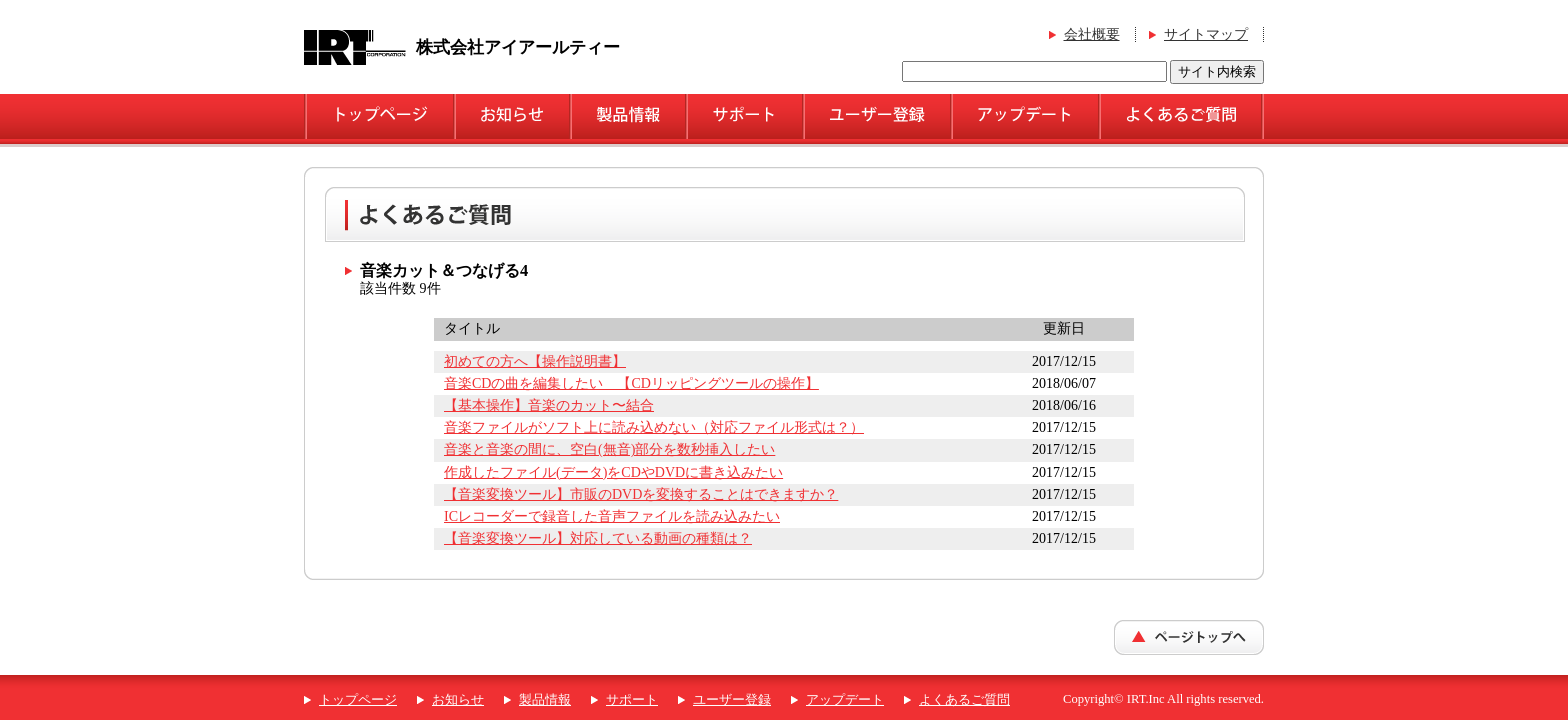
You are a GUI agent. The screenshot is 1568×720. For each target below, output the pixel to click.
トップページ (358, 700)
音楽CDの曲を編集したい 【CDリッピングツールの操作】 (631, 383)
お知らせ (458, 700)
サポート (632, 700)
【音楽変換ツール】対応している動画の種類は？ (598, 538)
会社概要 (1092, 34)
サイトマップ (1206, 34)
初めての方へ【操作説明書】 (535, 361)
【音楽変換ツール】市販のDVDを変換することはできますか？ (641, 494)
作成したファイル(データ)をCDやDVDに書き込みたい (613, 472)
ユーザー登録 (732, 700)
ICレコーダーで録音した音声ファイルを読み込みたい (612, 516)
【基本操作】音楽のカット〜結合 (549, 405)
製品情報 (545, 700)
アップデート (845, 700)
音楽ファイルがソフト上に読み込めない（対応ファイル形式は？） (654, 427)
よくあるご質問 (964, 700)
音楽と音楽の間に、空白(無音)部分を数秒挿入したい (609, 449)
